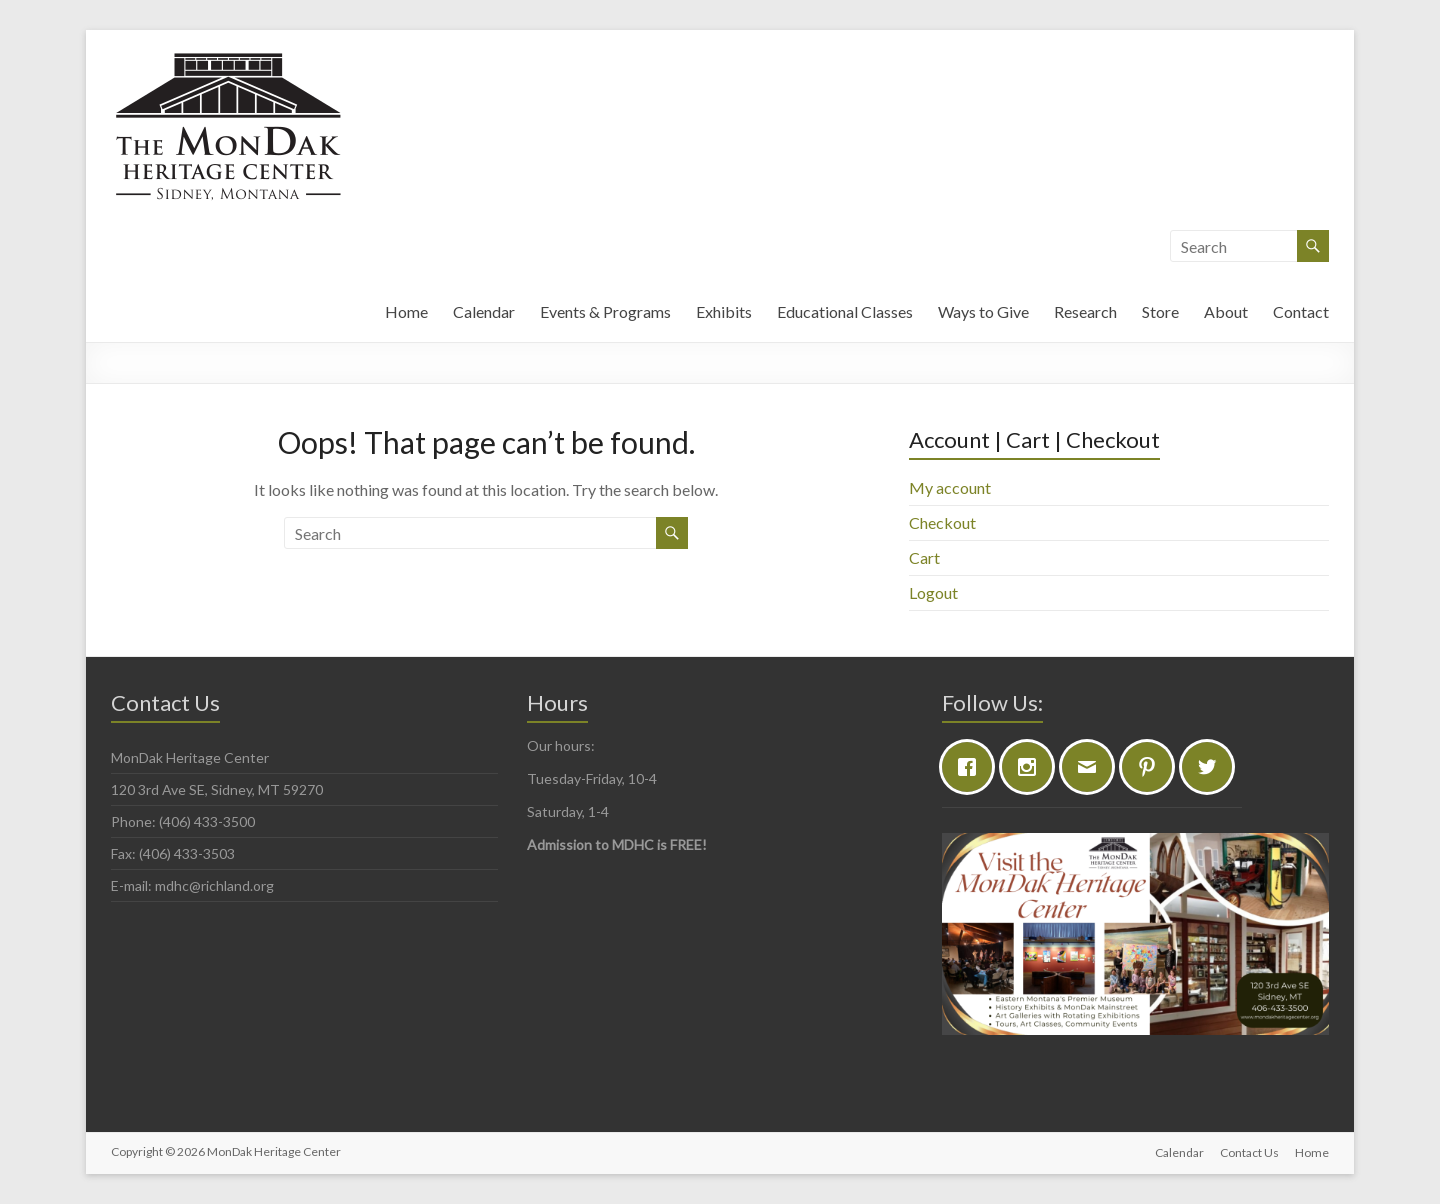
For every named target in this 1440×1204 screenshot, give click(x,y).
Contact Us (1249, 1151)
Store (1160, 311)
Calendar (484, 311)
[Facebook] (972, 767)
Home (406, 311)
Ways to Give (983, 311)
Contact (1301, 311)
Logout (933, 592)
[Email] (1092, 767)
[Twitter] (1212, 767)
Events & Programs (605, 311)
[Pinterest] (1152, 767)
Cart (924, 557)
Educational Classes (845, 311)
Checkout (942, 522)
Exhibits (724, 311)
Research (1085, 311)
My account (950, 487)
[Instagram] (1032, 767)
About (1226, 311)
